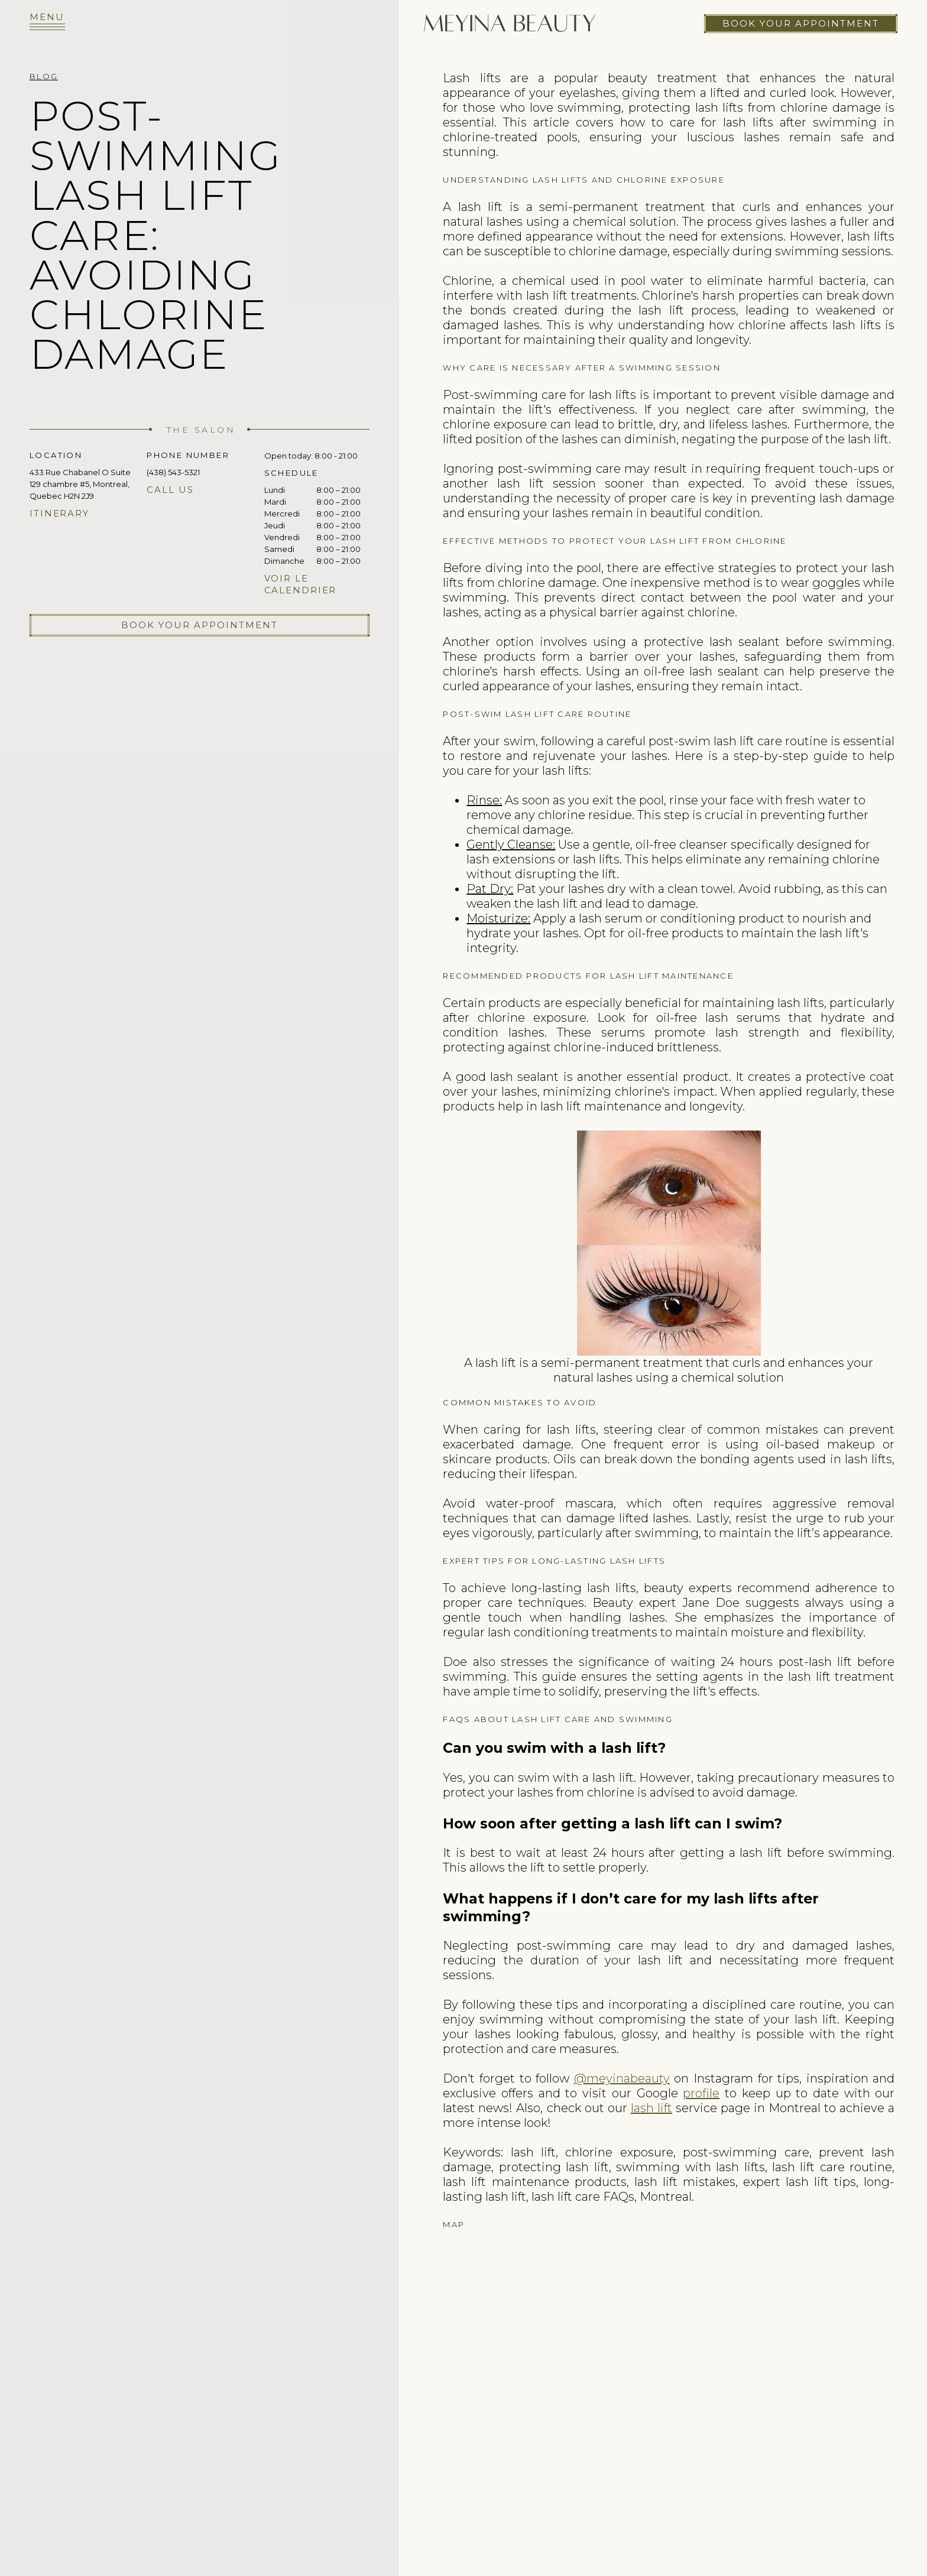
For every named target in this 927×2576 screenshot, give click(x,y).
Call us (170, 489)
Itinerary (59, 513)
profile (701, 2093)
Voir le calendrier (300, 584)
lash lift (651, 2108)
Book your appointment (800, 23)
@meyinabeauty (622, 2078)
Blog (44, 76)
